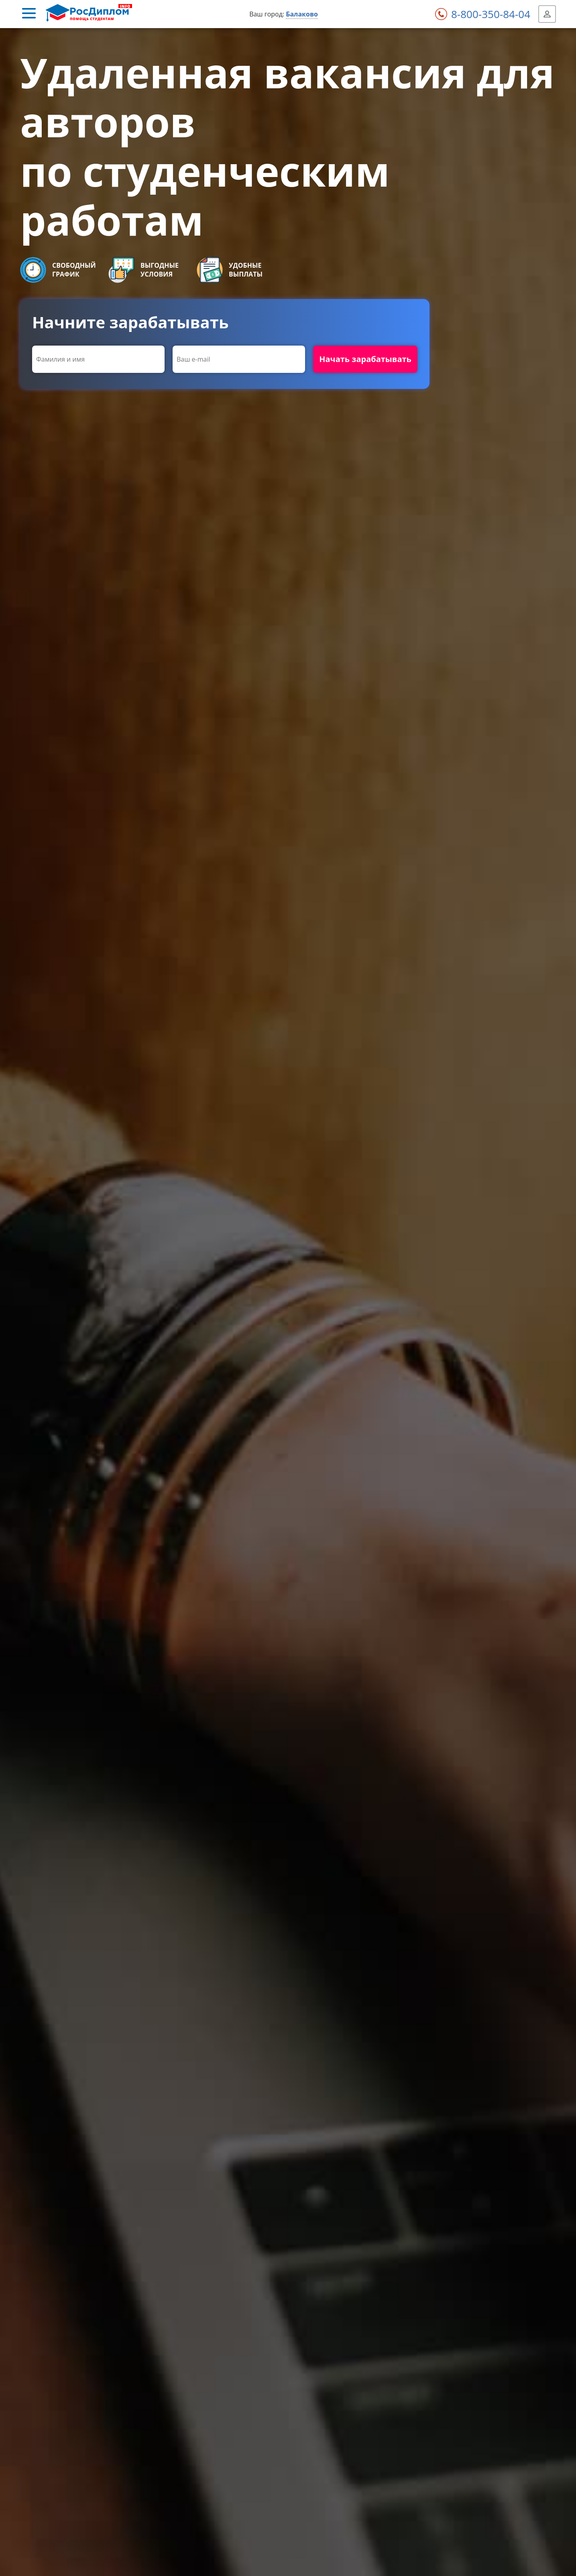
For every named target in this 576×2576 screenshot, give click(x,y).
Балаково (302, 14)
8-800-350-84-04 (490, 14)
